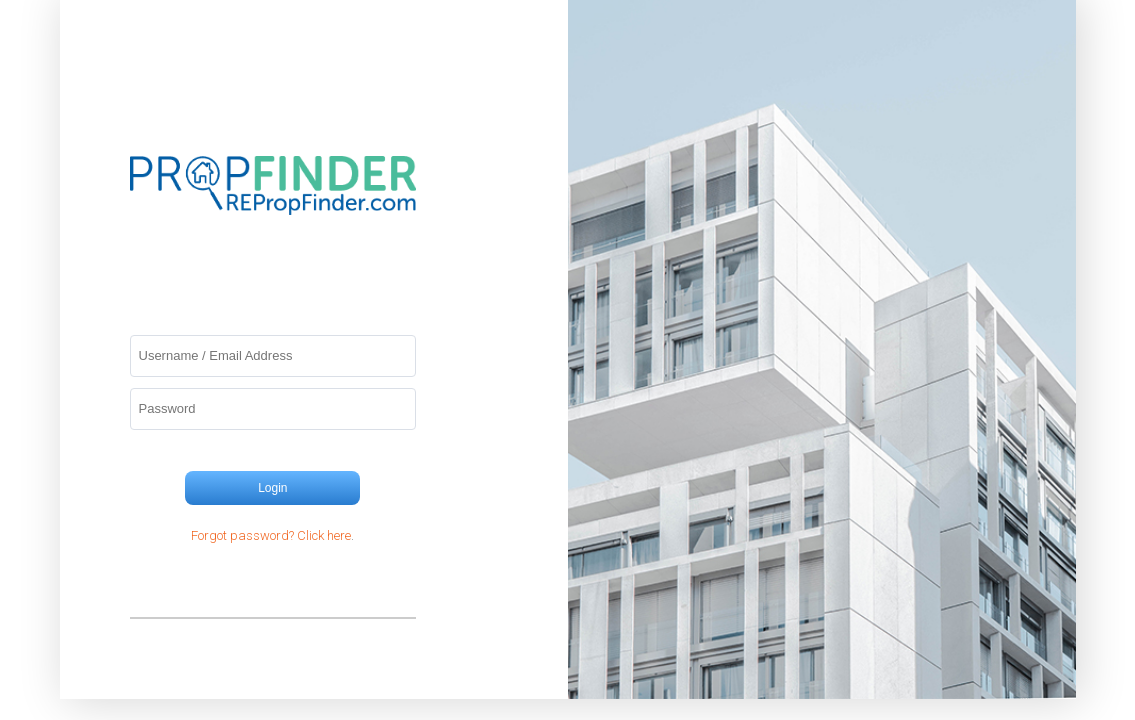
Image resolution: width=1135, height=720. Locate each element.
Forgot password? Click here (271, 535)
